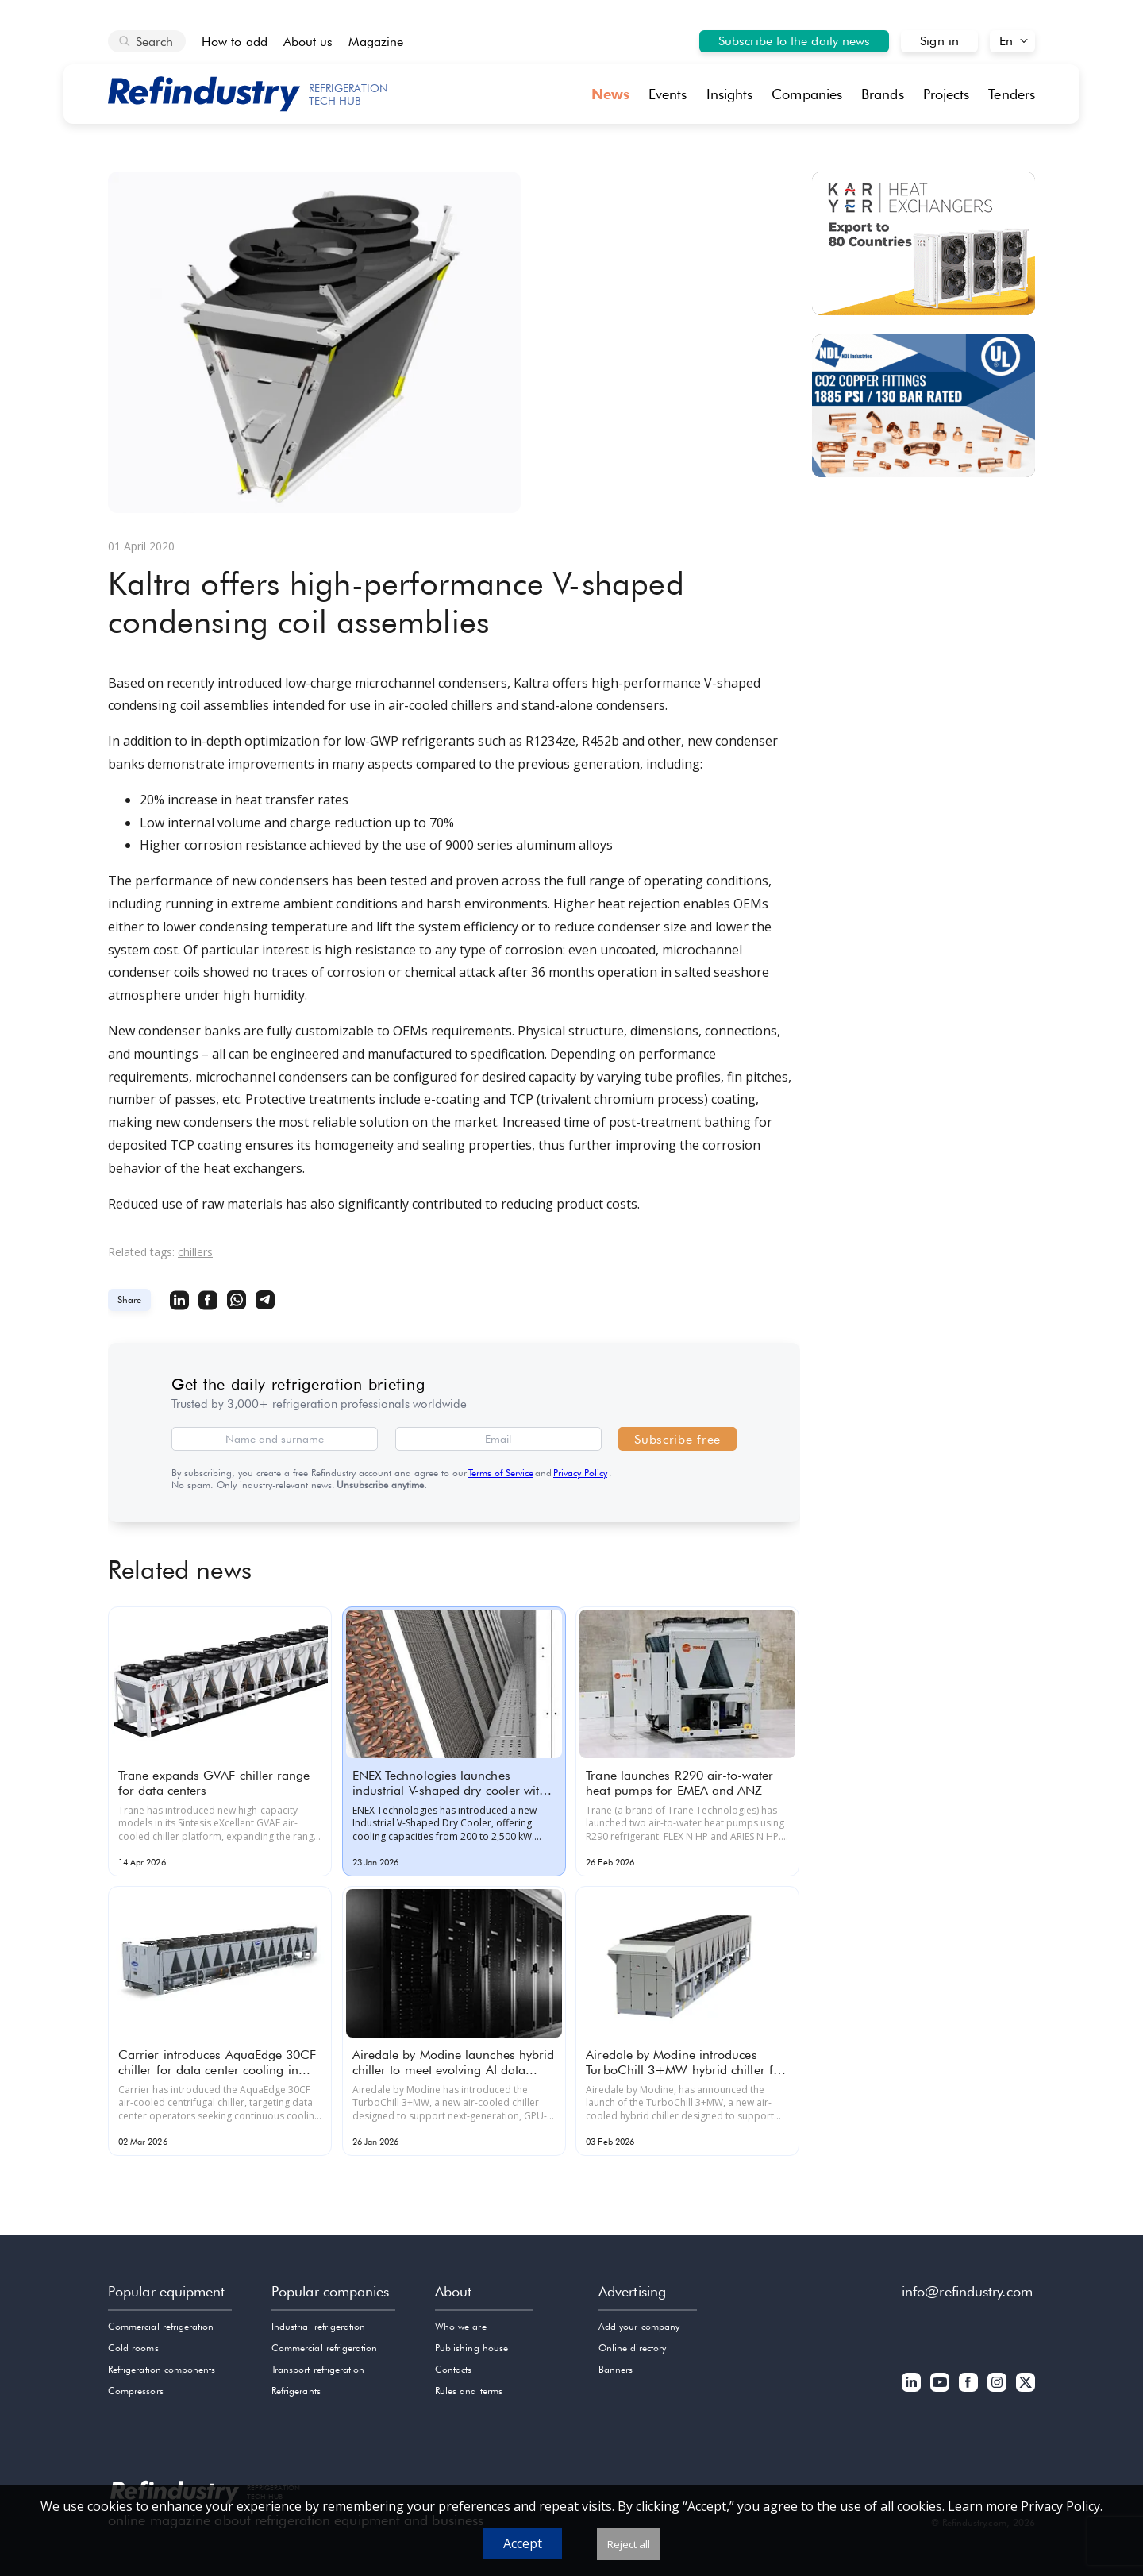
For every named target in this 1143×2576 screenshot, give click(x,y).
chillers (195, 1251)
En (1006, 40)
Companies (807, 94)
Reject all (628, 2544)
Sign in (939, 40)
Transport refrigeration (317, 2369)
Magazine (375, 41)
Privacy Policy (580, 1473)
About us (308, 41)
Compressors (136, 2391)
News (610, 94)
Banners (615, 2369)
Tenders (1011, 94)
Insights (729, 94)
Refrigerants (296, 2391)
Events (667, 94)
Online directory (632, 2348)
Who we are (461, 2326)
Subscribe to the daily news (794, 40)
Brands (882, 94)
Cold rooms (133, 2348)
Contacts (453, 2369)
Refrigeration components (161, 2369)
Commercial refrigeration (161, 2326)
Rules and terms (468, 2391)
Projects (946, 94)
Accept (522, 2543)
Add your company (638, 2326)
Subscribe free (677, 1439)
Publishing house (471, 2348)
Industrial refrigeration (318, 2326)
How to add (234, 41)
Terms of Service (500, 1473)
